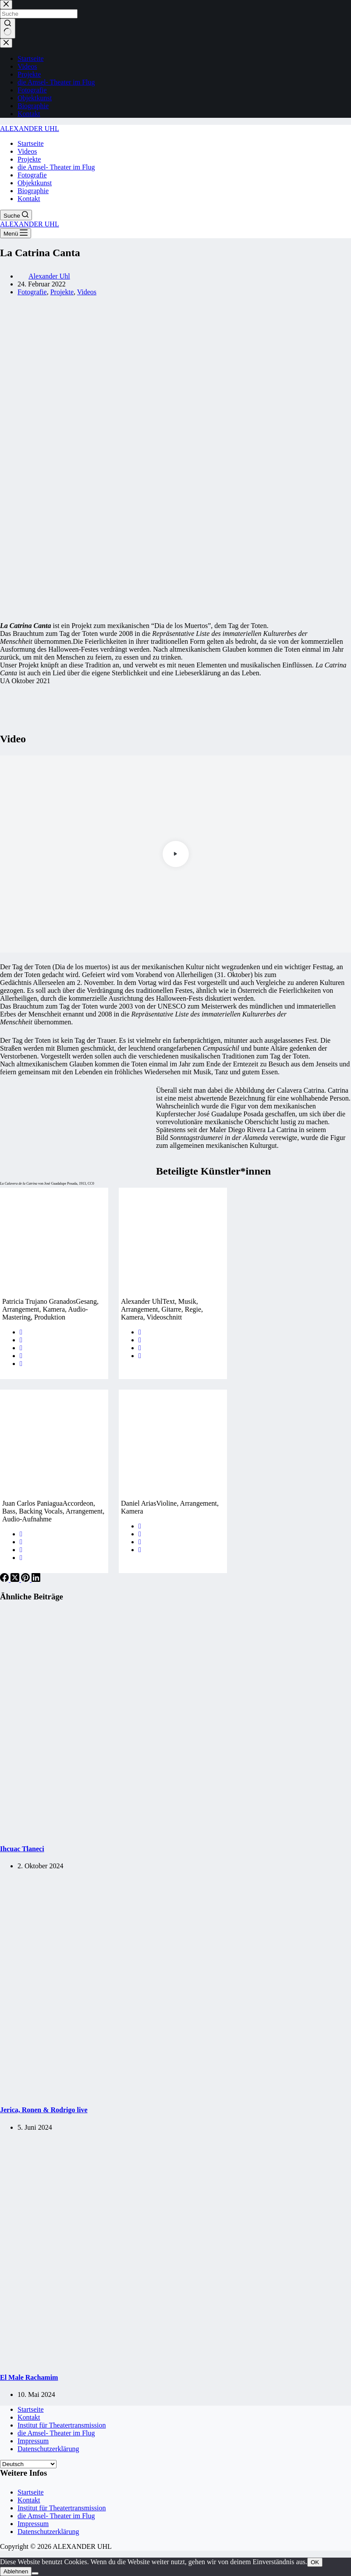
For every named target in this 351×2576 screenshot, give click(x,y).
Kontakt (29, 198)
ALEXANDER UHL (29, 128)
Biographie (33, 190)
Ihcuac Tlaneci (22, 1849)
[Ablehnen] (35, 2573)
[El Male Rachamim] (168, 2360)
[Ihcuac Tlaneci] (168, 1831)
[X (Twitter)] (16, 1579)
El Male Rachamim (29, 2377)
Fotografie (32, 175)
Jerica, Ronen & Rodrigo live (44, 2110)
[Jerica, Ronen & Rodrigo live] (168, 2092)
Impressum (33, 2441)
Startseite (31, 143)
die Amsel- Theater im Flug (56, 167)
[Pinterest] (26, 1579)
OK (315, 2562)
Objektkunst (35, 183)
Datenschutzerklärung (48, 2448)
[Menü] (15, 233)
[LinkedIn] (36, 1579)
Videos (27, 151)
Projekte (29, 159)
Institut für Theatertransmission (62, 2425)
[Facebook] (5, 1579)
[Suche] (16, 215)
